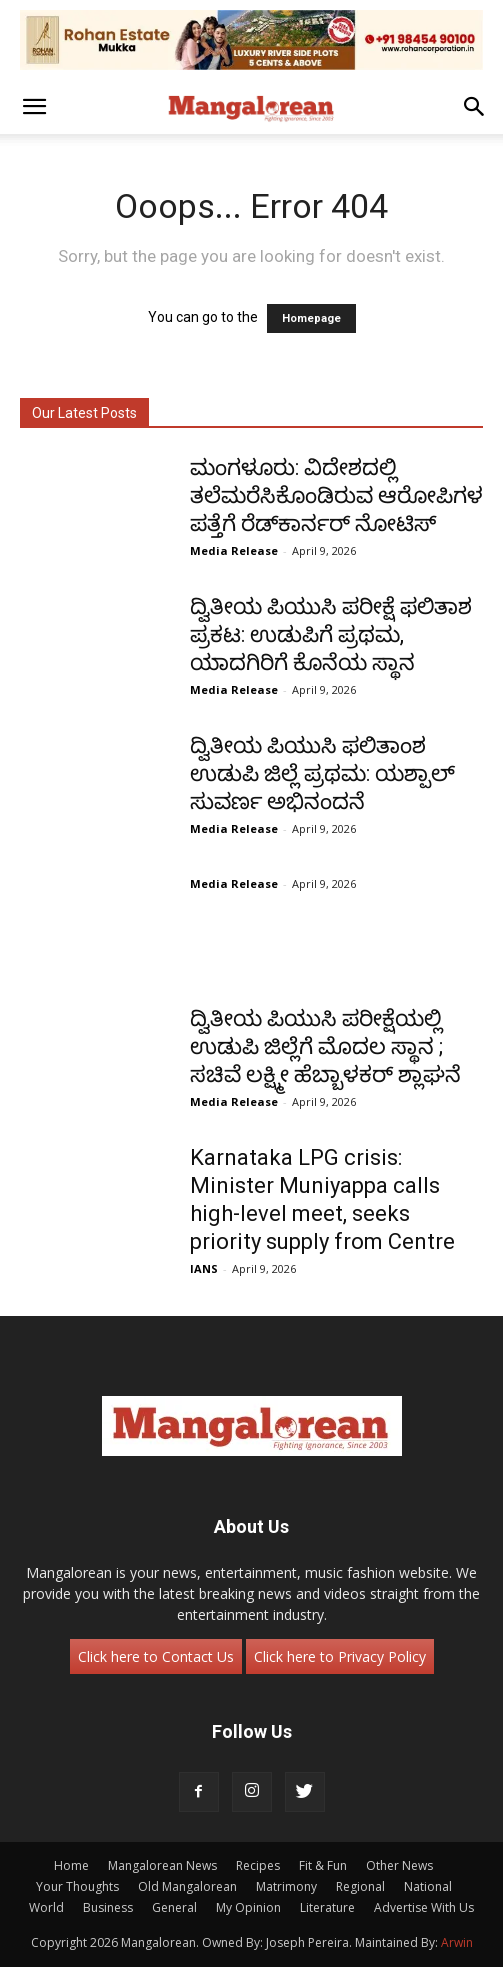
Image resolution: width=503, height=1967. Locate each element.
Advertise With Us (424, 1907)
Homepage (311, 318)
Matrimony (286, 1886)
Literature (327, 1907)
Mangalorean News (162, 1865)
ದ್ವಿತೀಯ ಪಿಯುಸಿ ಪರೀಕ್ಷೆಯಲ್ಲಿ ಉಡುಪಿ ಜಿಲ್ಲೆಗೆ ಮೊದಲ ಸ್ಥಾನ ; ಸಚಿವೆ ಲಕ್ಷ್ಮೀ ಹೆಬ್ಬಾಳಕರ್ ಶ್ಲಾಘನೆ (325, 1046)
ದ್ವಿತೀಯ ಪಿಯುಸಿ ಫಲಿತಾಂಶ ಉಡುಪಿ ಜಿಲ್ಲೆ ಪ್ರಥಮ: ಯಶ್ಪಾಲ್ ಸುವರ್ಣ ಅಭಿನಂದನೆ (322, 773)
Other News (399, 1865)
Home (71, 1865)
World (46, 1907)
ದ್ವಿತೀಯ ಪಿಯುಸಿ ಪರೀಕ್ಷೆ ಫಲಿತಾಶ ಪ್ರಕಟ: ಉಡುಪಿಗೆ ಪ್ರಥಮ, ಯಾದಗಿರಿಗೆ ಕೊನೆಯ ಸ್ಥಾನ (331, 634)
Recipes (258, 1865)
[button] (34, 107)
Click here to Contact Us (156, 1656)
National (428, 1886)
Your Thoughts (77, 1886)
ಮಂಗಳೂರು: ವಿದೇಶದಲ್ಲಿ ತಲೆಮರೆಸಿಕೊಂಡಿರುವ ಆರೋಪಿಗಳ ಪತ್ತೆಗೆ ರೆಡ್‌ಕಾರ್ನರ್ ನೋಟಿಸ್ (336, 495)
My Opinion (248, 1907)
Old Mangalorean (187, 1886)
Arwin (457, 1942)
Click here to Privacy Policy (340, 1656)
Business (108, 1907)
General (174, 1907)
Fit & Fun (323, 1865)
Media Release (234, 550)
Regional (360, 1886)
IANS (204, 1268)
